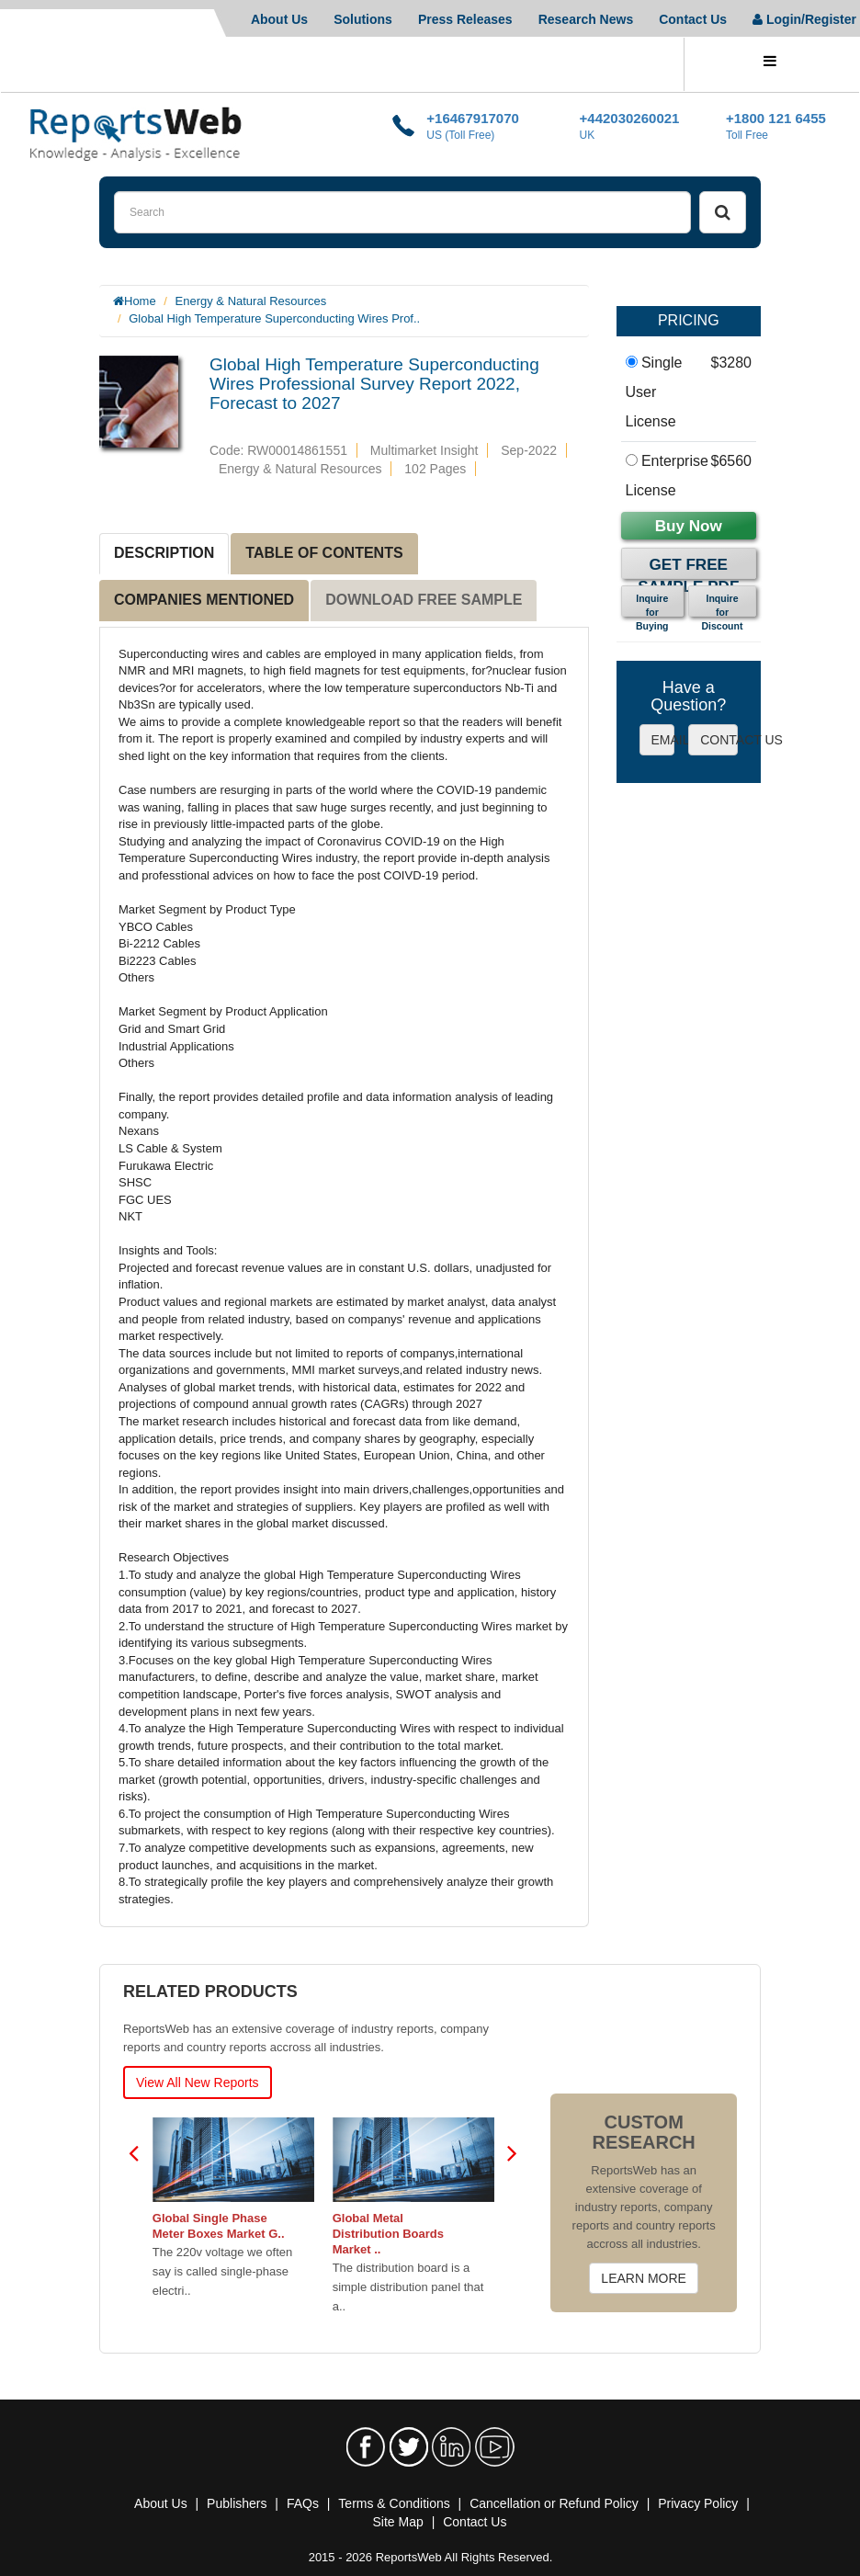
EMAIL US (663, 739)
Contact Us (693, 19)
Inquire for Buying (652, 605)
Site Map (398, 2521)
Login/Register (804, 19)
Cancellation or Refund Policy (554, 2503)
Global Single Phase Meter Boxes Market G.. (219, 2226)
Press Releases (465, 19)
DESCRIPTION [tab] (164, 553)
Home (140, 301)
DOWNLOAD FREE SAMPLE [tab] (423, 599)
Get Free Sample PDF (688, 567)
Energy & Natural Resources (251, 301)
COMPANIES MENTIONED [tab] (204, 599)
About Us (279, 19)
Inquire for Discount (722, 605)
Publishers (236, 2503)
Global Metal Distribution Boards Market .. (388, 2233)
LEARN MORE (643, 2278)
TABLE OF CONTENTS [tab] (323, 553)
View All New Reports (197, 2082)
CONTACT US (719, 739)
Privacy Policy (698, 2503)
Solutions (363, 19)
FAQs (303, 2503)
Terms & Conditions (393, 2503)
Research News (586, 19)
